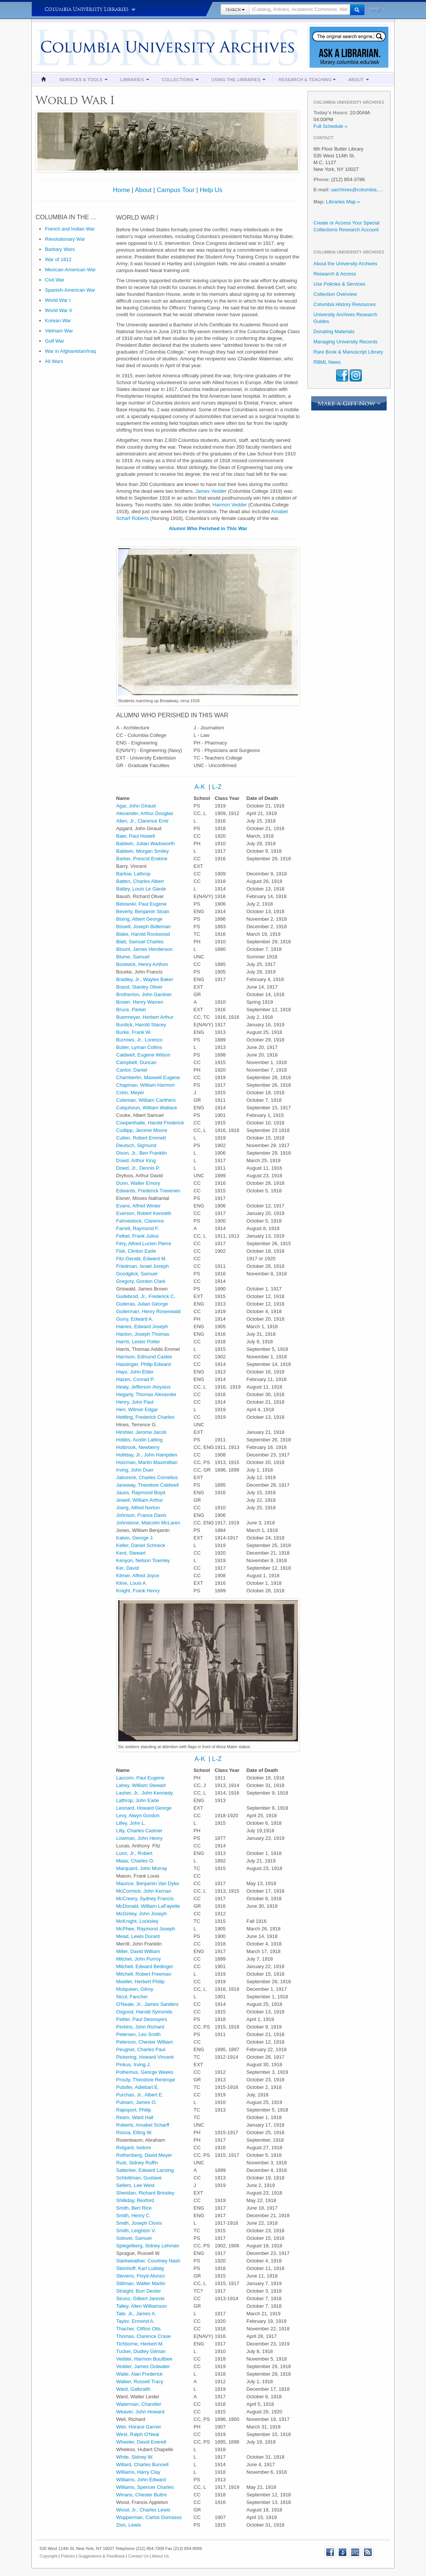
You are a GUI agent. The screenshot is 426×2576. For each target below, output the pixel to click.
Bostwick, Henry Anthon (142, 964)
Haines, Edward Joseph (142, 1326)
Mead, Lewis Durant (138, 1936)
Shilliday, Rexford (135, 2200)
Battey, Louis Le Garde (141, 889)
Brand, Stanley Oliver (139, 987)
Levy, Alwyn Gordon (138, 1815)
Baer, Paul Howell (135, 836)
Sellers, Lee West (135, 2185)
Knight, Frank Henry (138, 1590)
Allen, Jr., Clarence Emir (142, 821)
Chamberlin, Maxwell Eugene (148, 1077)
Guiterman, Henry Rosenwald (148, 1311)
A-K (199, 786)
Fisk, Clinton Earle (136, 1251)
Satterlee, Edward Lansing (145, 2170)
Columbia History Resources (344, 304)
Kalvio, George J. (135, 1538)
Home (121, 190)
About (359, 79)
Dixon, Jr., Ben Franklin (141, 1153)
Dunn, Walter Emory (138, 1183)
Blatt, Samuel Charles (140, 941)
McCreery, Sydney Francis (145, 1898)
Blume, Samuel (133, 957)
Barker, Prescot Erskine (142, 858)
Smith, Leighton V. (136, 2230)
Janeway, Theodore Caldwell (147, 1485)
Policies (68, 2556)
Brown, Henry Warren (140, 1002)
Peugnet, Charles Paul (140, 2049)
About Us (160, 2556)
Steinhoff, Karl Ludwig (140, 2268)
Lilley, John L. (131, 1823)
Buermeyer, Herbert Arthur (145, 1017)
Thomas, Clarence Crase (143, 2336)
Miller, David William (138, 1951)
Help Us (211, 190)
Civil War (55, 280)
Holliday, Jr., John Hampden (147, 1455)
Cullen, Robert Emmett (141, 1138)
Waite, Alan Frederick (139, 2374)
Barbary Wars (60, 249)
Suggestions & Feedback (102, 2556)
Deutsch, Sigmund (136, 1145)
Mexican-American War (70, 269)
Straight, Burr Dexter (138, 2291)
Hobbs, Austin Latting (139, 1440)
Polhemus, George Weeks (145, 2072)
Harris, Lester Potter (138, 1341)
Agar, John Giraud (136, 806)
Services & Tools (83, 79)
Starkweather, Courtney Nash (148, 2261)
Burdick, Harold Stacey (141, 1024)
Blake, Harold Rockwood (143, 934)
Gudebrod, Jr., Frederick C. (146, 1296)
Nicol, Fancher (132, 1996)
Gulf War (54, 341)
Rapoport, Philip (133, 2110)
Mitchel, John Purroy (138, 1959)
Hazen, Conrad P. (135, 1379)
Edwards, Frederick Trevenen (148, 1190)
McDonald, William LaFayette (148, 1906)
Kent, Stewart (131, 1553)
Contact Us (138, 2556)
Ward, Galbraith (133, 2389)
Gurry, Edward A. (134, 1319)
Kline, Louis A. (131, 1583)
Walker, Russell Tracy (140, 2381)
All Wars (54, 361)
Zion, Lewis (128, 2525)
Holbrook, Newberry (138, 1447)
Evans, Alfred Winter (138, 1206)
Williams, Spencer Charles (145, 2487)
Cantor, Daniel (131, 1070)
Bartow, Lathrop (133, 874)
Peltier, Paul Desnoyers (141, 2019)
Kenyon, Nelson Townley (143, 1560)
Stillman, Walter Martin (140, 2283)
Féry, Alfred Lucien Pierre (143, 1243)
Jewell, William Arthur (139, 1500)
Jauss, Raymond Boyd (140, 1492)
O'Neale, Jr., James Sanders (147, 2004)
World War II (58, 310)
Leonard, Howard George (144, 1808)
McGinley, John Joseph (141, 1913)
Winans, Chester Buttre (141, 2495)
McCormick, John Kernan (143, 1891)
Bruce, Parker (131, 1009)
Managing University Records (345, 341)
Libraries (134, 79)
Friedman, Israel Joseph (142, 1266)
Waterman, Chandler (138, 2404)
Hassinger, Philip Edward (143, 1364)
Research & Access (334, 274)
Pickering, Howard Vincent (145, 2057)
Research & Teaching (306, 79)
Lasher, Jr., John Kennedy (144, 1793)
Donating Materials (333, 331)
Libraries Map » (343, 202)
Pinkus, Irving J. (133, 2064)
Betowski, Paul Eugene (141, 904)
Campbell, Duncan (136, 1062)
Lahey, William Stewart (141, 1785)
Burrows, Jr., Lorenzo (139, 1040)
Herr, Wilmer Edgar (137, 1409)
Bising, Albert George (139, 919)
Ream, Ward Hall (134, 2117)
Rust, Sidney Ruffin (137, 2162)
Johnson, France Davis (141, 1515)
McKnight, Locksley (137, 1921)
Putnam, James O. (136, 2102)
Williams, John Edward (141, 2479)
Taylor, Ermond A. (135, 2321)
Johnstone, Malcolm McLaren (148, 1523)
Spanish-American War (70, 290)
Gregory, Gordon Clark (141, 1281)
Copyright (48, 2556)
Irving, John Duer (135, 1470)
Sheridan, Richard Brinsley (145, 2193)
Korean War (58, 320)
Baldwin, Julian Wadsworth (145, 843)
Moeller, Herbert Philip (140, 1981)
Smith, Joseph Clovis (139, 2223)
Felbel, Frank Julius (137, 1236)
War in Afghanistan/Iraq (70, 351)
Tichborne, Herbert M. (140, 2344)
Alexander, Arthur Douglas (144, 813)
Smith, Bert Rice (134, 2208)
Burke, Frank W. (133, 1032)
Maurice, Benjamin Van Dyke (147, 1883)
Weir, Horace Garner (138, 2427)
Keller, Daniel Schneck (140, 1545)
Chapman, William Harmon (145, 1085)
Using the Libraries (238, 79)
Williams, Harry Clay (138, 2472)
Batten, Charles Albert (140, 881)
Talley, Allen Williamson (141, 2306)
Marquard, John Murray (141, 1868)
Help (377, 9)
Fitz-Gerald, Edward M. (141, 1258)
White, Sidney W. (135, 2457)
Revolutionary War (65, 239)
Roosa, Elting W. (134, 2132)
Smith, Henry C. (133, 2215)
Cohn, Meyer (130, 1092)
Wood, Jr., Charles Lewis (143, 2510)
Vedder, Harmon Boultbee (144, 2359)
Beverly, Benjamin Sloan (143, 911)
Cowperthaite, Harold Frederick (150, 1123)
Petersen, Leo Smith (138, 2034)
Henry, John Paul (135, 1402)
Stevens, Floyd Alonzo (140, 2276)
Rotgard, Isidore (133, 2147)
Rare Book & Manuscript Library (348, 352)
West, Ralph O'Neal (137, 2434)
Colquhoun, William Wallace (146, 1107)
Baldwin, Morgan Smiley (142, 851)
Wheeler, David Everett (141, 2442)
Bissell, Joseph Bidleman (143, 926)
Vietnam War (59, 331)
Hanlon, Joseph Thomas (143, 1334)
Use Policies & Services (339, 284)
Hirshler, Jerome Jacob (141, 1432)
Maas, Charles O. (135, 1861)
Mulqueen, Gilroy (134, 1989)
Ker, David (127, 1568)
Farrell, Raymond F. (137, 1228)
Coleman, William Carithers (146, 1100)
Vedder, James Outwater (143, 2366)
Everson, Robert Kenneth (143, 1213)
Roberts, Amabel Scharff (143, 2125)
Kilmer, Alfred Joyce (137, 1575)
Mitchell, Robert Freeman (143, 1974)
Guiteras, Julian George (142, 1304)
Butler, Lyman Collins (139, 1047)
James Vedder (211, 491)
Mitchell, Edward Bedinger (144, 1966)
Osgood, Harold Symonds (144, 2012)
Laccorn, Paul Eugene (140, 1778)
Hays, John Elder (135, 1372)
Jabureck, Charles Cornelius (147, 1477)
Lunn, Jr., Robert (134, 1853)
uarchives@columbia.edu (358, 189)
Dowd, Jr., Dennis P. (138, 1168)
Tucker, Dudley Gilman (141, 2351)
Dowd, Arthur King (136, 1160)
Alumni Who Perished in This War (208, 528)
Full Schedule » (330, 126)
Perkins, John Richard (140, 2027)
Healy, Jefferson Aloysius (143, 1387)
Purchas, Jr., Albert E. (140, 2095)
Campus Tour (175, 190)
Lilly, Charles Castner (139, 1830)
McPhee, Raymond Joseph (145, 1929)
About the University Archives (345, 263)
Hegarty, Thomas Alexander (146, 1394)
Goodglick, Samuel (136, 1273)
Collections (180, 79)
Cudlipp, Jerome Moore (141, 1130)
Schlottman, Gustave (139, 2178)
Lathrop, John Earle (137, 1800)
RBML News (327, 362)
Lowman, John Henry (139, 1838)
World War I (58, 300)
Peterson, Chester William (144, 2042)
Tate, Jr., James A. (136, 2313)
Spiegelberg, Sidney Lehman (147, 2245)
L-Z (216, 786)
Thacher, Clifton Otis (138, 2328)
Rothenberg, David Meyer (144, 2155)
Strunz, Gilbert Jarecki (140, 2298)
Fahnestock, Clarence (140, 1221)
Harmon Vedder (230, 505)
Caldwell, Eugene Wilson (143, 1055)
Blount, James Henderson (144, 949)
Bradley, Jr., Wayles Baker (144, 979)
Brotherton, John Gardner (144, 994)
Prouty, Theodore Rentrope (145, 2079)
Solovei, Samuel (134, 2238)
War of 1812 (58, 259)
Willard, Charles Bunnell (142, 2464)
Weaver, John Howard (140, 2412)
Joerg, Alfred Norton (138, 1507)
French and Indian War (70, 229)
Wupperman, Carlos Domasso (149, 2517)
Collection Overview (335, 294)
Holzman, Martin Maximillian (147, 1462)
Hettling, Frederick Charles (145, 1417)
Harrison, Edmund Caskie (144, 1357)
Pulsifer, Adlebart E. (137, 2087)
